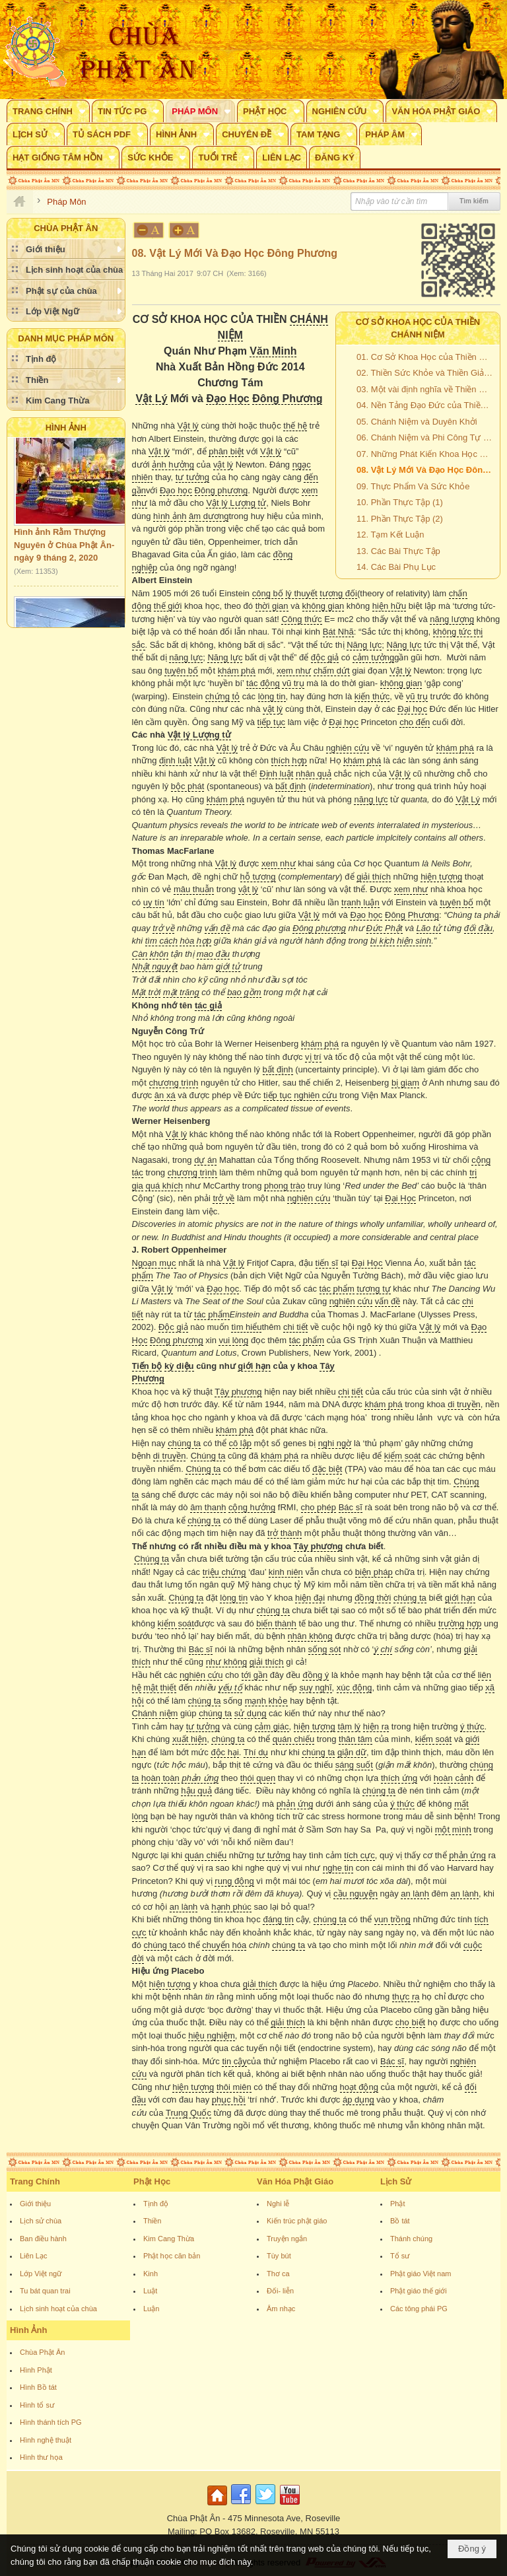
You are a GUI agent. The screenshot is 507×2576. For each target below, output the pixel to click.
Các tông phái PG (419, 2309)
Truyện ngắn (287, 2239)
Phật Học (151, 2181)
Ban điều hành (43, 2239)
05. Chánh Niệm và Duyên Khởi (416, 422)
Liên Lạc (33, 2256)
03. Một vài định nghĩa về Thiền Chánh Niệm (426, 389)
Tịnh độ (155, 2204)
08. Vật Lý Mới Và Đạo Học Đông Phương (426, 470)
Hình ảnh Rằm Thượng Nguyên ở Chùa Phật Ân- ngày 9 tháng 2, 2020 (64, 549)
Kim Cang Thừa (168, 2239)
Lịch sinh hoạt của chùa (58, 2309)
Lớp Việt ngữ (40, 2274)
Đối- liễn (280, 2291)
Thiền (152, 2221)
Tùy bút (279, 2256)
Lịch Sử (395, 2181)
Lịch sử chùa (40, 2221)
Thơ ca (278, 2274)
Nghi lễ (278, 2204)
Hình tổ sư (37, 2405)
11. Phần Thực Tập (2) (399, 519)
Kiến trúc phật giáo (297, 2221)
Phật (397, 2204)
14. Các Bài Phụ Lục (396, 567)
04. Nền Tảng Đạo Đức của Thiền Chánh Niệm (426, 405)
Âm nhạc (281, 2309)
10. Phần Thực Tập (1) (399, 502)
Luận (151, 2309)
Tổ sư (399, 2256)
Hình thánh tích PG (51, 2422)
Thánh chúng (411, 2239)
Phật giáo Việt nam (421, 2274)
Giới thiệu (35, 2204)
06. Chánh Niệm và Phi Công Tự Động (426, 437)
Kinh (150, 2274)
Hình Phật (36, 2370)
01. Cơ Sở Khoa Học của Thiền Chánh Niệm (426, 357)
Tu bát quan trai (45, 2291)
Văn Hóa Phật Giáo (295, 2181)
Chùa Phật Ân (42, 2352)
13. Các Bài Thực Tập (398, 551)
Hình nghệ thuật (45, 2440)
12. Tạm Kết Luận (390, 535)
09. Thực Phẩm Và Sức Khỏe (413, 486)
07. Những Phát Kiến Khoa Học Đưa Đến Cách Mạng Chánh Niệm (426, 454)
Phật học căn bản (171, 2256)
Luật (150, 2291)
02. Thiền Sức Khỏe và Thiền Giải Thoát (426, 373)
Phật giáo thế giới (418, 2291)
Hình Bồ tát (38, 2387)
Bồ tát (400, 2221)
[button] (48, 111)
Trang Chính (35, 2181)
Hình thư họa (41, 2457)
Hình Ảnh (66, 428)
